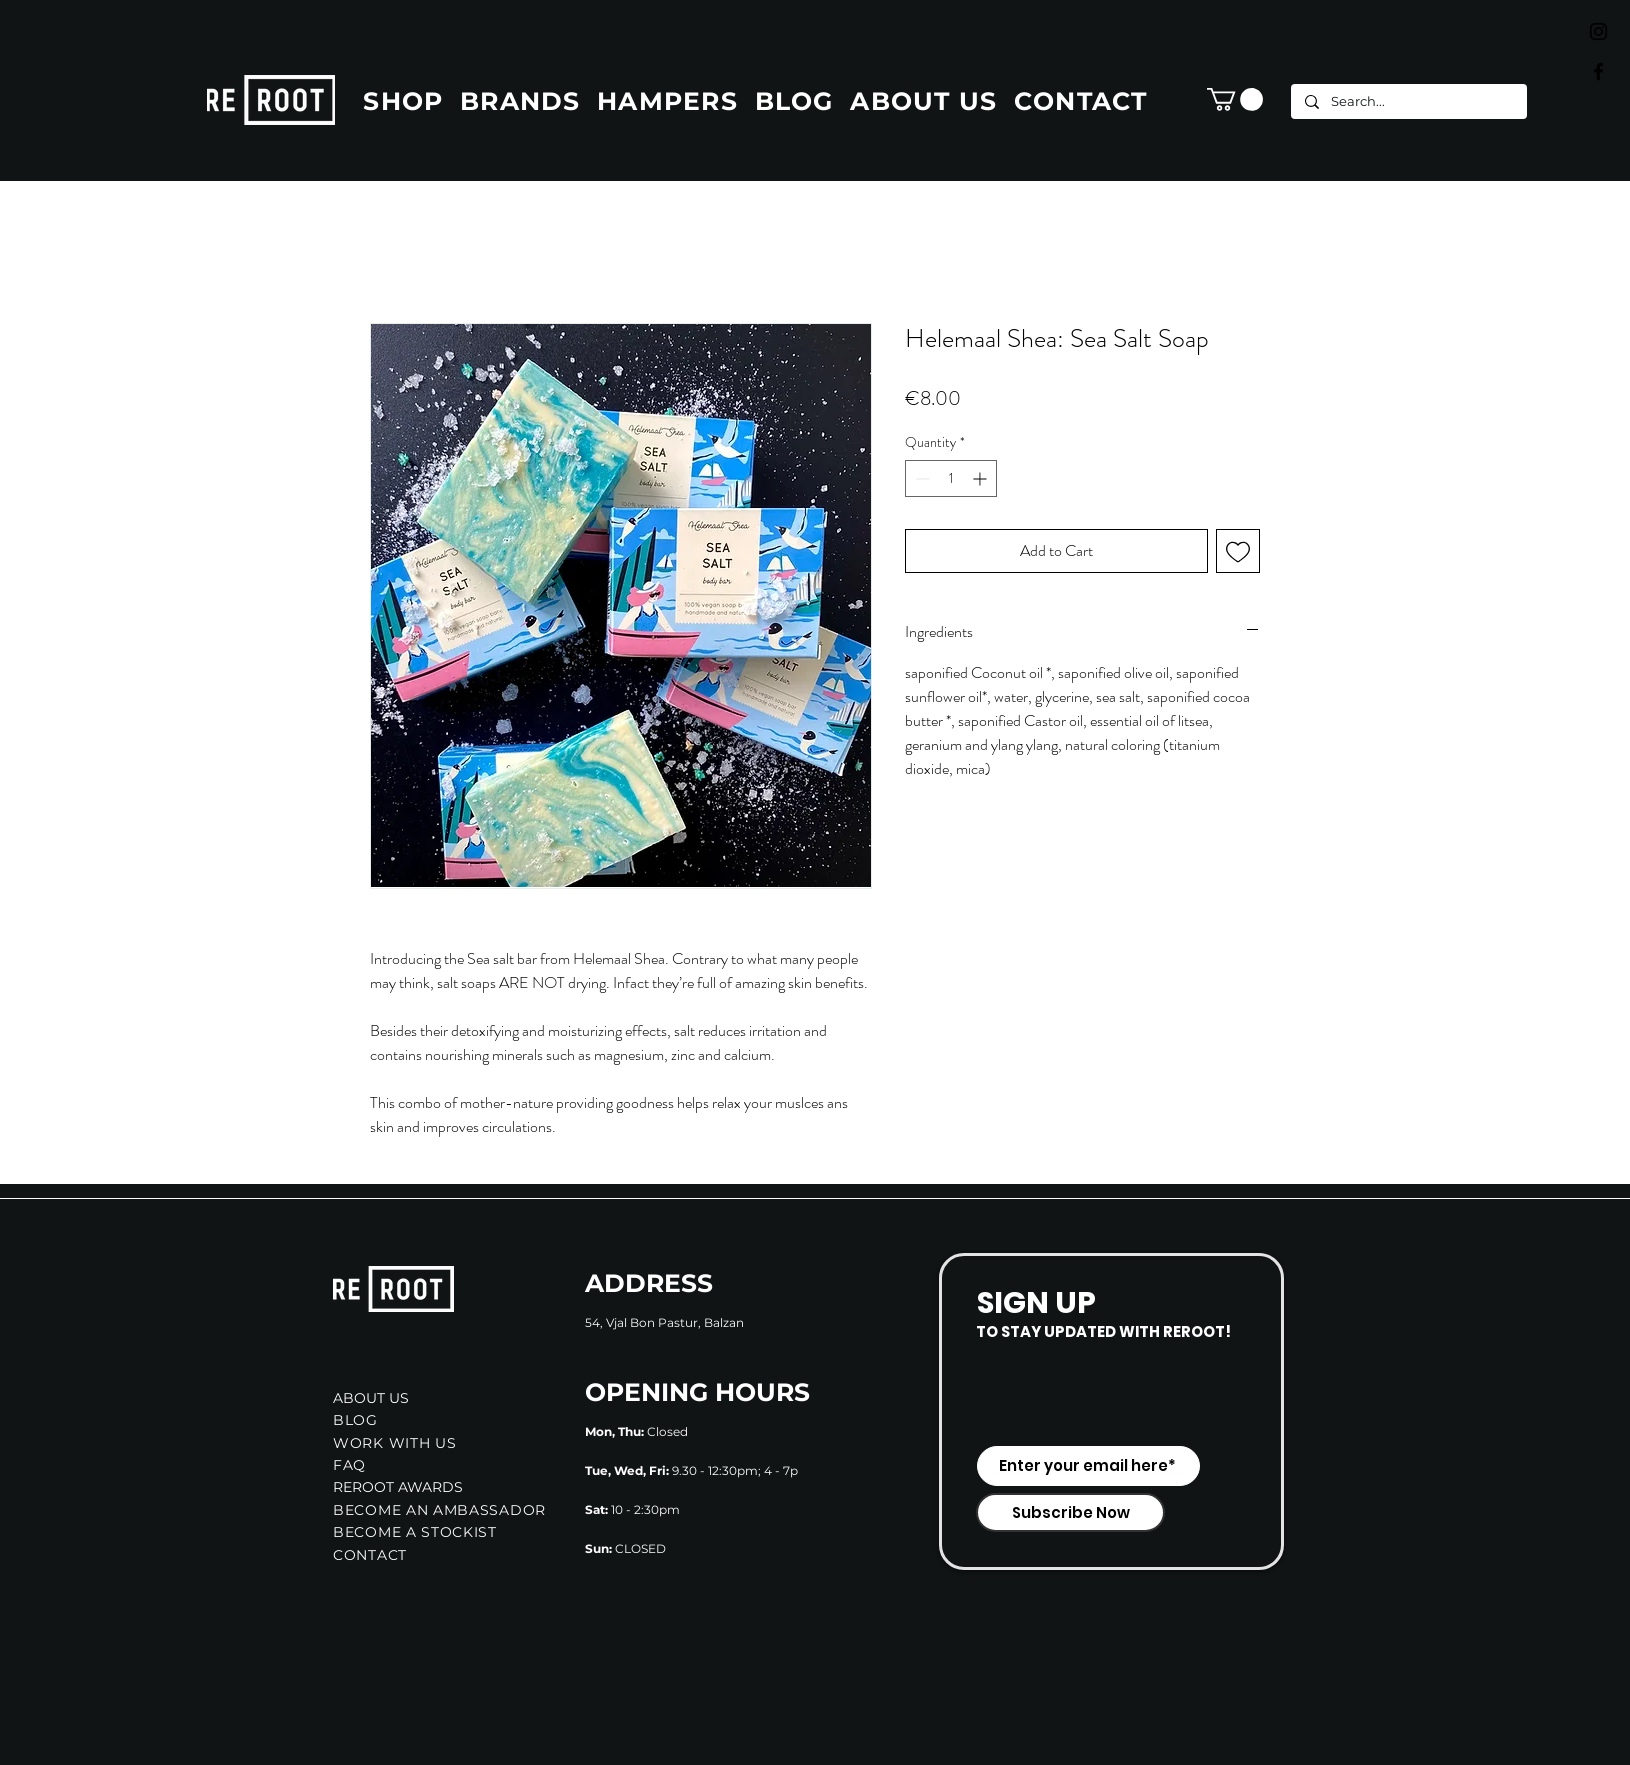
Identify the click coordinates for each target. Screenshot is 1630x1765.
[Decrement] (920, 478)
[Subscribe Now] (1070, 1512)
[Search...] (1408, 101)
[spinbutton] (951, 478)
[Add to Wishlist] (1238, 551)
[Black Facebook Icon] (1598, 71)
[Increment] (981, 478)
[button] (1235, 99)
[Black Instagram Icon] (1598, 31)
